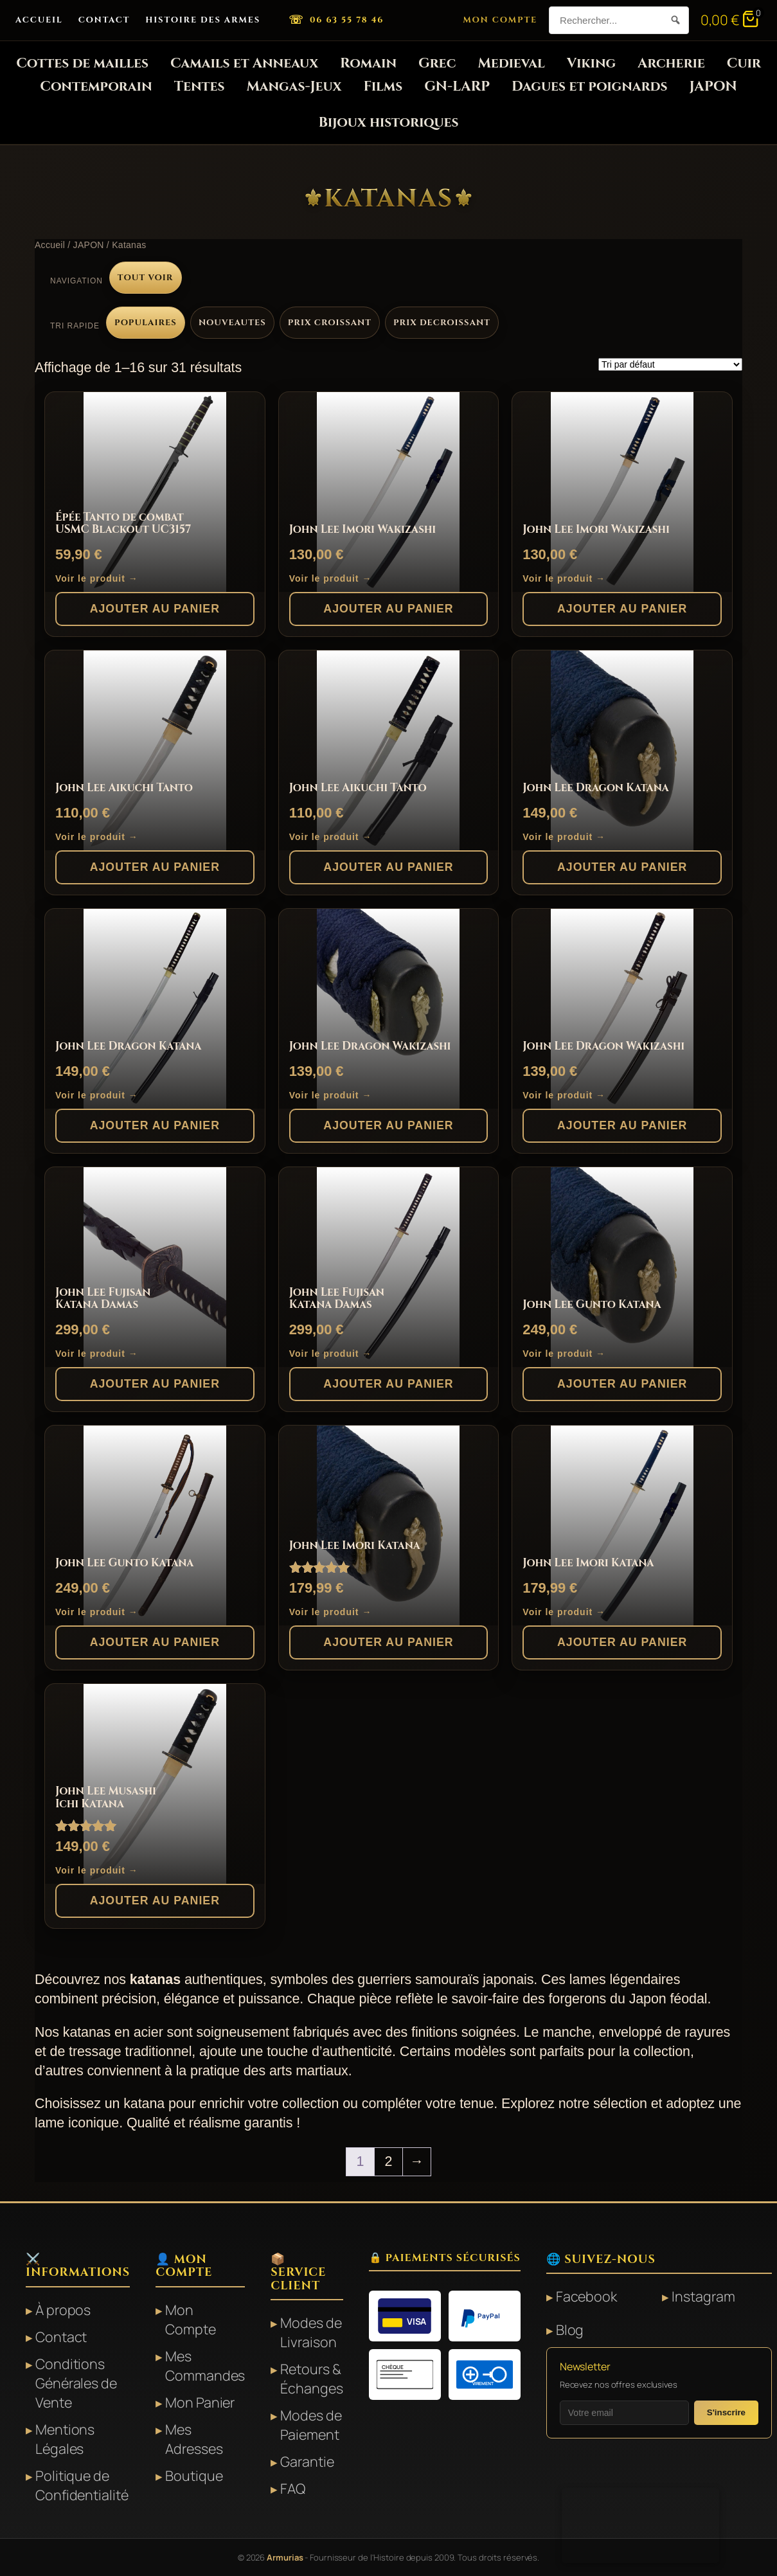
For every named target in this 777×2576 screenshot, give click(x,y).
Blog (570, 2329)
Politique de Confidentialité (82, 2485)
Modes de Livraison (310, 2332)
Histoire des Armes (202, 20)
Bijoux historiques (389, 122)
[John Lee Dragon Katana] (622, 750)
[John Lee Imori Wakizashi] (389, 492)
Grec (437, 63)
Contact (104, 20)
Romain (368, 63)
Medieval (511, 63)
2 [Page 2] (389, 2161)
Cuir (744, 63)
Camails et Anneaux (244, 63)
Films (382, 86)
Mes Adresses (193, 2439)
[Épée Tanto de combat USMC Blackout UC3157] (155, 492)
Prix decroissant (441, 322)
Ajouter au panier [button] (155, 608)
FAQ (292, 2488)
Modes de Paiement (310, 2425)
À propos (63, 2309)
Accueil (39, 20)
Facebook (586, 2296)
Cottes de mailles (82, 63)
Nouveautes (232, 322)
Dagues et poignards (589, 86)
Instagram (703, 2296)
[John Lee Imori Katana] (389, 1525)
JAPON (713, 86)
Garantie (307, 2461)
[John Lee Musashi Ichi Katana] (155, 1784)
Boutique (193, 2475)
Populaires (145, 322)
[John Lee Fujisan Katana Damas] (155, 1267)
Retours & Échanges (311, 2378)
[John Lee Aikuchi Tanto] (155, 750)
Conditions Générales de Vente (76, 2382)
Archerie (671, 63)
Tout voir (146, 277)
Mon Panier (200, 2402)
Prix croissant (329, 322)
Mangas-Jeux (293, 86)
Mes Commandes (205, 2365)
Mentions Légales (64, 2439)
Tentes (199, 86)
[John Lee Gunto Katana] (622, 1267)
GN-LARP (457, 86)
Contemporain (96, 86)
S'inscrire (726, 2412)
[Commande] (670, 364)
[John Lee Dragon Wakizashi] (389, 1009)
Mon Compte (500, 20)
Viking (591, 63)
